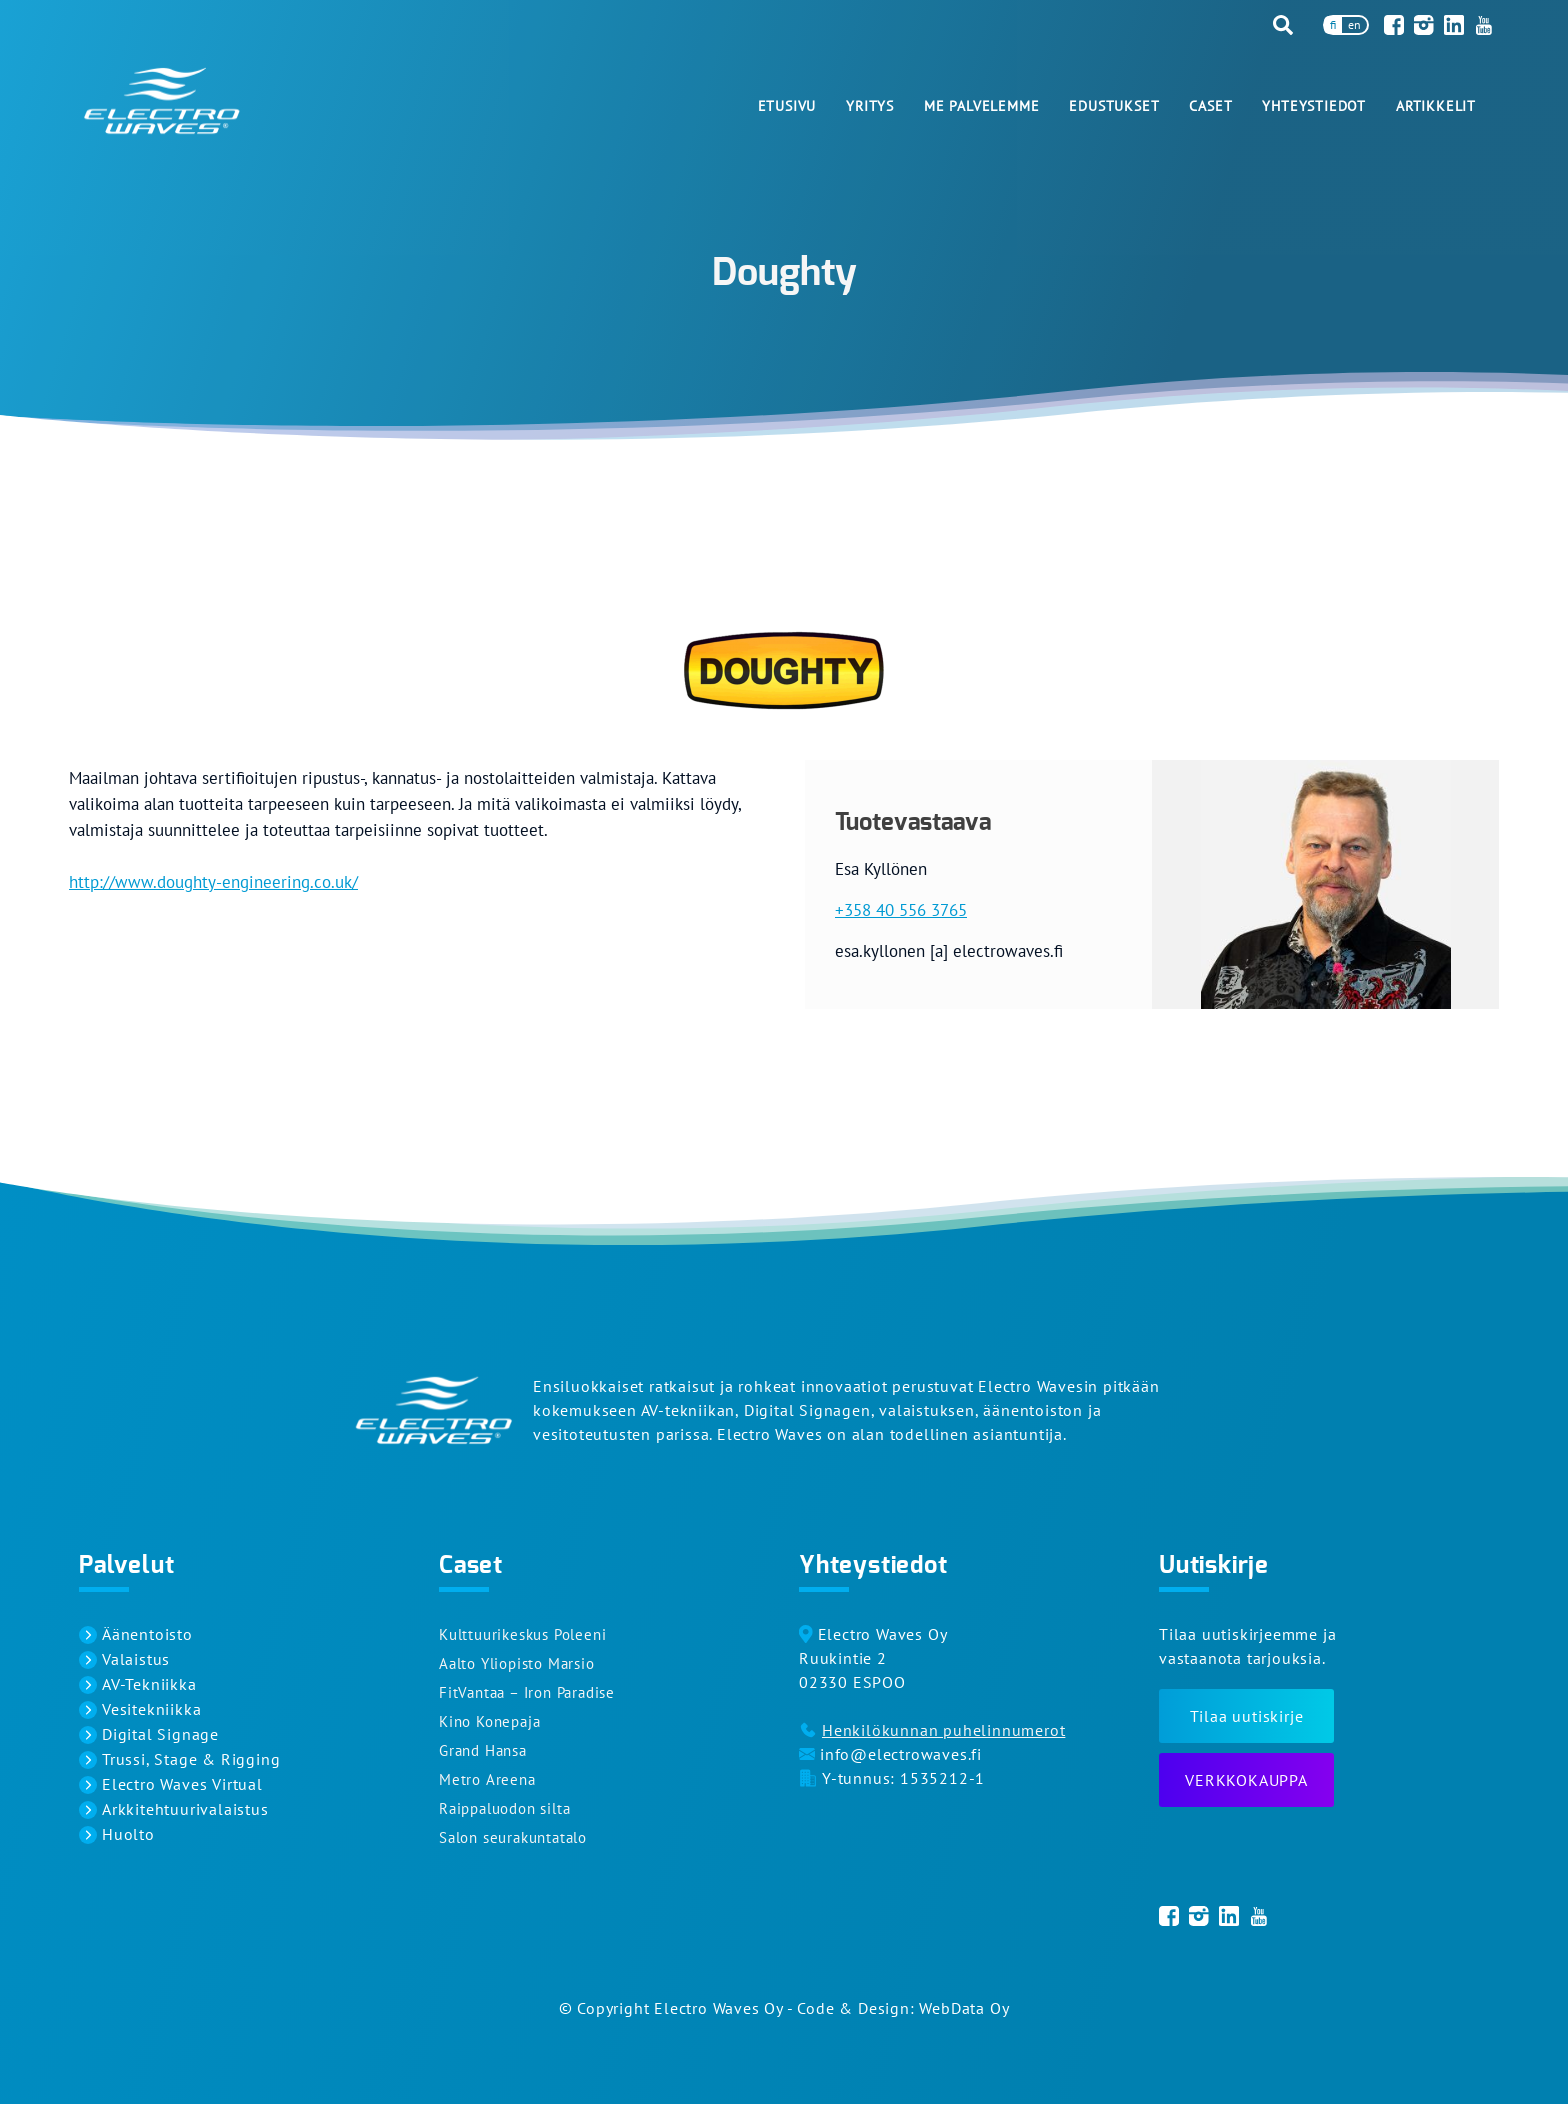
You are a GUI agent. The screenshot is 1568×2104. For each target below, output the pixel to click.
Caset (1210, 106)
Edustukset (1114, 106)
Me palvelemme (981, 106)
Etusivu (787, 106)
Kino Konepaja (489, 1721)
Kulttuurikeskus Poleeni (522, 1634)
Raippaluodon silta (504, 1808)
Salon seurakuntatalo (513, 1837)
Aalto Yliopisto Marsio (517, 1663)
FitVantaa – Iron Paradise (527, 1692)
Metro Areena (487, 1779)
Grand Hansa (483, 1750)
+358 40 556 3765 (901, 910)
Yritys (870, 106)
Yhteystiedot (1314, 106)
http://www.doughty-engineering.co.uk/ (213, 882)
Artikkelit (1436, 106)
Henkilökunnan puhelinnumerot (943, 1730)
